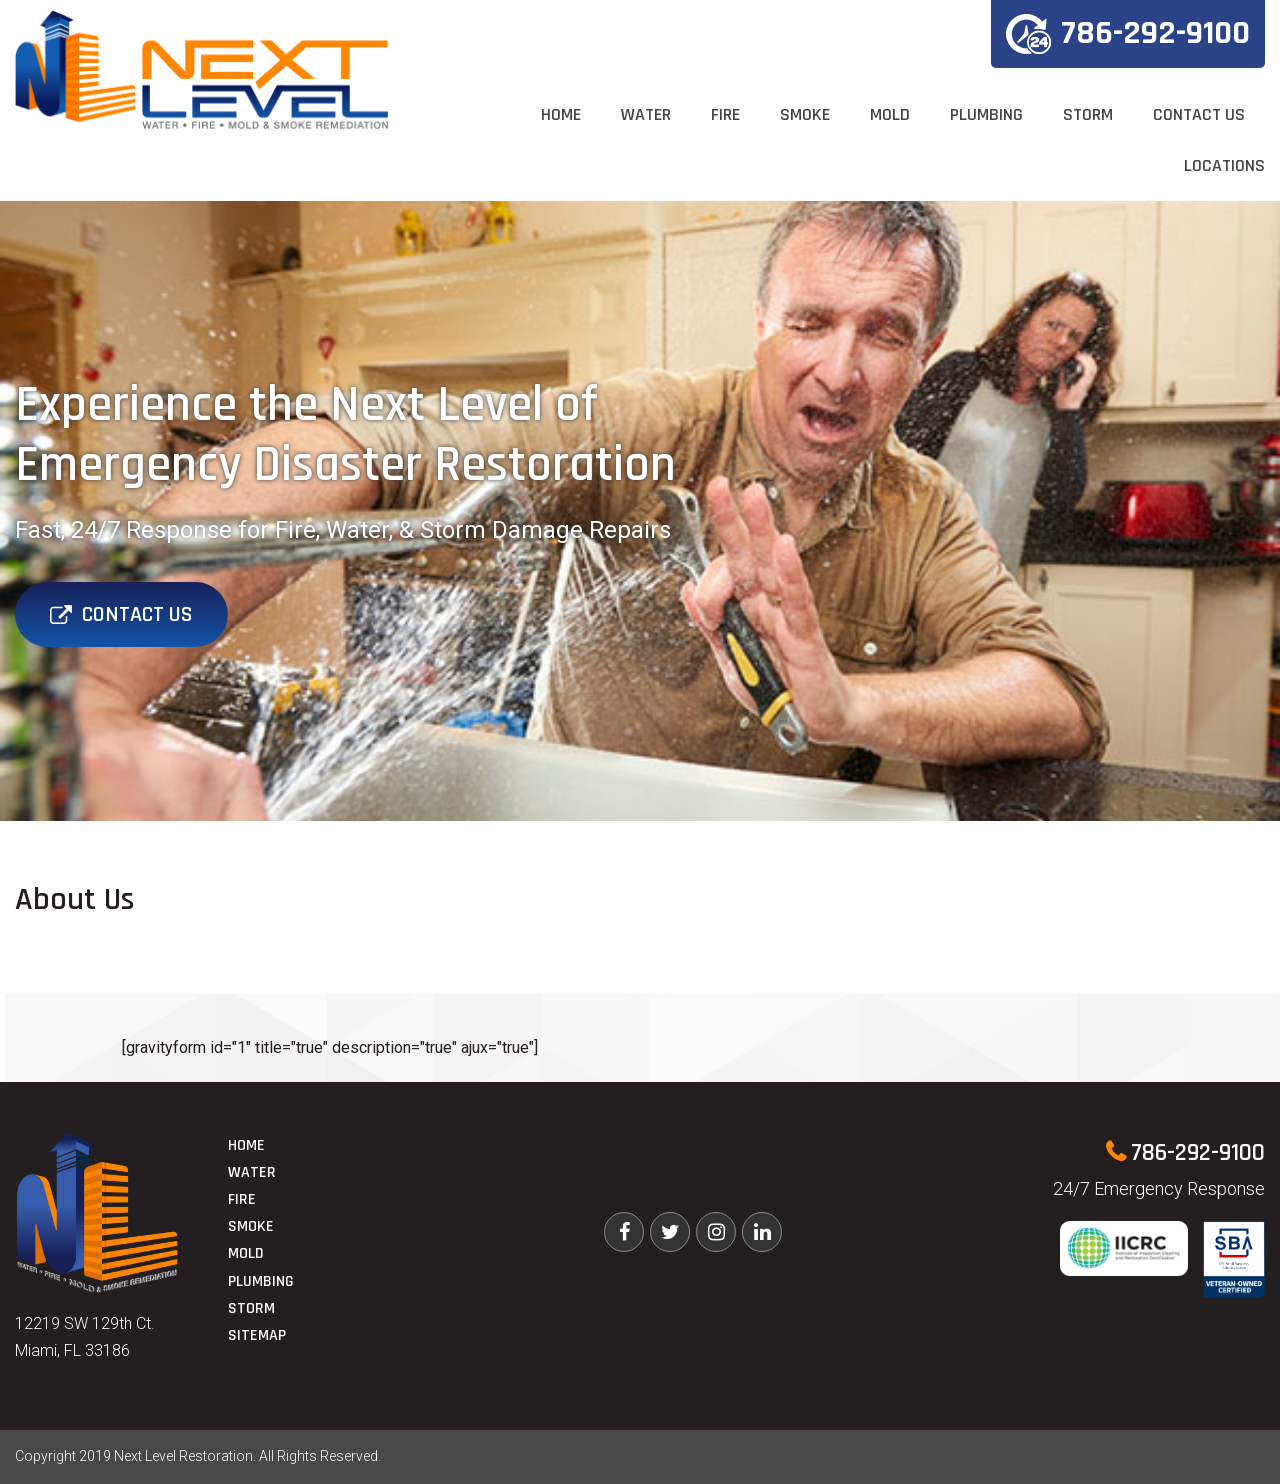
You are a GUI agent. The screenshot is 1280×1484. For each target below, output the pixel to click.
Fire (725, 114)
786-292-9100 (1128, 33)
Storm (1088, 114)
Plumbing (986, 114)
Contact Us (1199, 114)
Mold (890, 114)
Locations (1224, 165)
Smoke (805, 114)
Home (561, 114)
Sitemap (257, 1335)
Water (646, 114)
